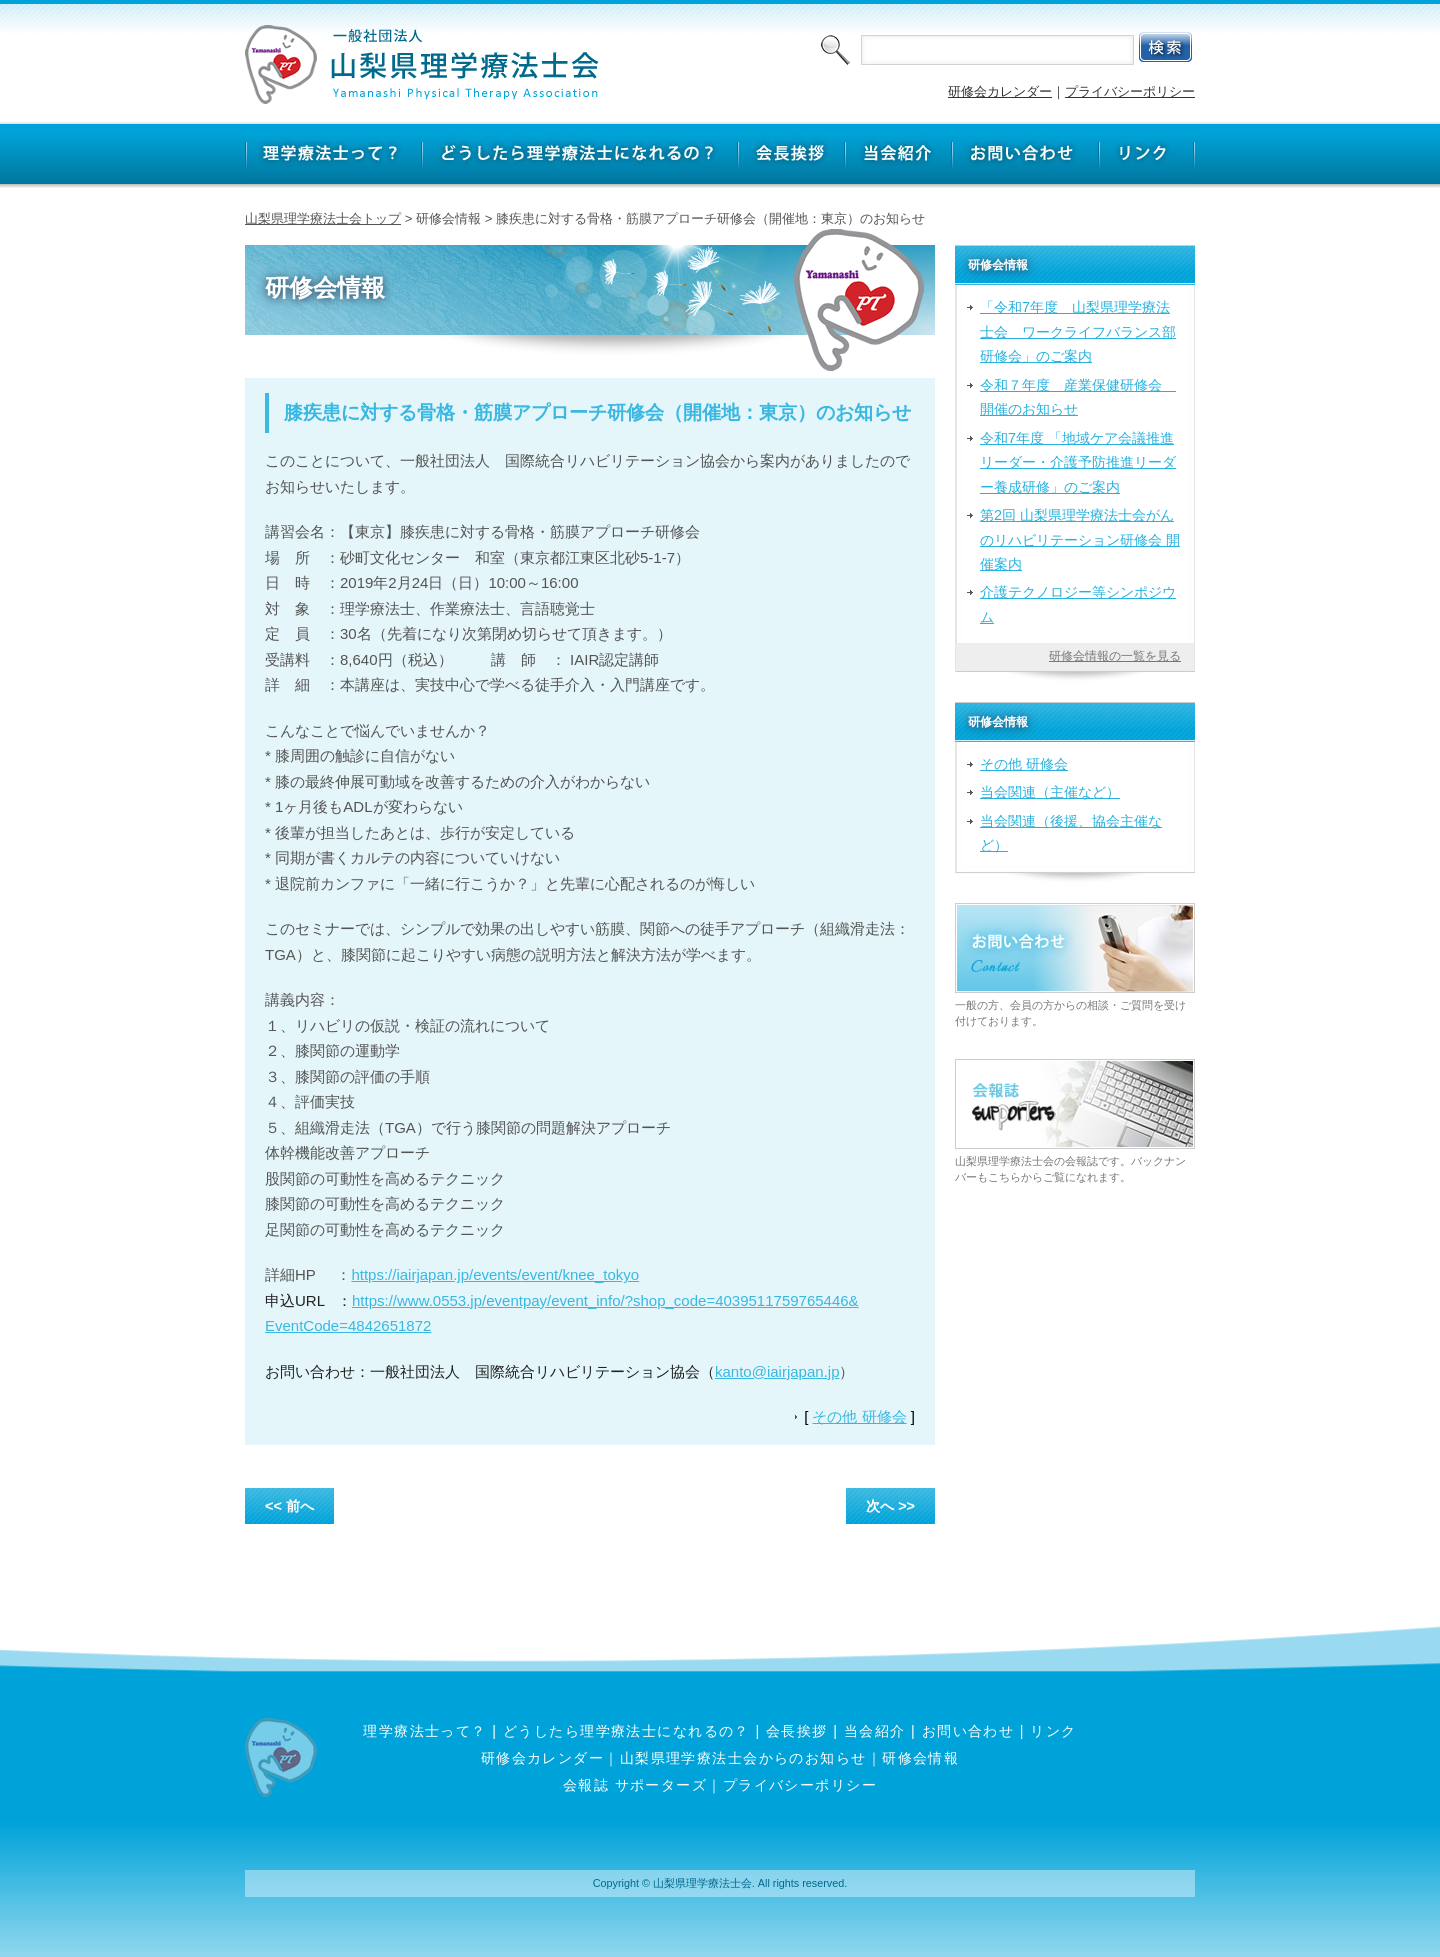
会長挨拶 (797, 1731)
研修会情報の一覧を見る (1115, 656)
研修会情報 (920, 1758)
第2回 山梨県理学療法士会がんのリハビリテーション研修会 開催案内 (1080, 539)
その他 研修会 (859, 1416)
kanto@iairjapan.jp (777, 1371)
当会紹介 (875, 1731)
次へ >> (890, 1506)
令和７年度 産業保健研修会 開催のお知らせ (1078, 397)
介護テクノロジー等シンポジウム (1078, 604)
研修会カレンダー (1000, 91)
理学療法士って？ (425, 1731)
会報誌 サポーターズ (635, 1785)
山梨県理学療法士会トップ (323, 218)
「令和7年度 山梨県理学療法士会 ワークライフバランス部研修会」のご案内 (1078, 331)
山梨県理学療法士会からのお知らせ (743, 1758)
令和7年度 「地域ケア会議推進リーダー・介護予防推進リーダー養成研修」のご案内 (1078, 462)
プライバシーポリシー (1130, 91)
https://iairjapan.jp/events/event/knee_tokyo (495, 1274)
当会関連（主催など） (1050, 792)
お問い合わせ (968, 1731)
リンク (1053, 1731)
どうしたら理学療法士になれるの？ (626, 1731)
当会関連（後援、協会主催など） (1071, 833)
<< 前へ (289, 1506)
